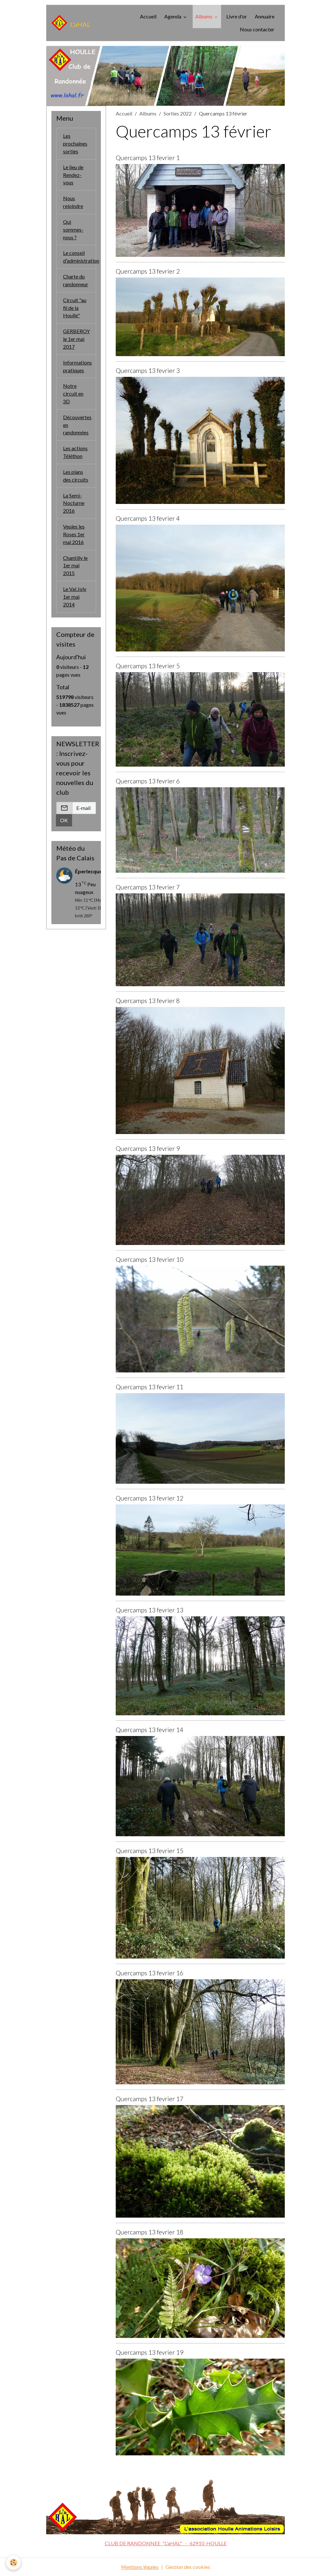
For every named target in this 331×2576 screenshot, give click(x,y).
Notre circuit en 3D (73, 395)
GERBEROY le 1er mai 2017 (76, 340)
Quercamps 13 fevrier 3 (148, 370)
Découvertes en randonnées (77, 426)
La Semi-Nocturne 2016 (73, 505)
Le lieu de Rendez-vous (73, 175)
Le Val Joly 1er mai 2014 (74, 599)
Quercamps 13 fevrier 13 (149, 1610)
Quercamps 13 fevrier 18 (149, 2232)
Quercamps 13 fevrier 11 (149, 1387)
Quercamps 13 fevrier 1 (148, 157)
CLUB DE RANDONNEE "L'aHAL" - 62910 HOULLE (166, 2543)
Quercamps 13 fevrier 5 (148, 666)
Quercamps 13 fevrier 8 (148, 1000)
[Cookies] (13, 2562)
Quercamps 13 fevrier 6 (148, 781)
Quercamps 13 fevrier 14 (149, 1729)
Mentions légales (140, 2567)
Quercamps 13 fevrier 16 (149, 1973)
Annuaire (264, 16)
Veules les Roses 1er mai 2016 (74, 536)
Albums (204, 16)
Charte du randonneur (75, 281)
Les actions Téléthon (75, 454)
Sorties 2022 (178, 113)
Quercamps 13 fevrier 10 (149, 1259)
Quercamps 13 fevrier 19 (149, 2352)
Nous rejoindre (73, 202)
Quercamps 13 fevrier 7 (148, 887)
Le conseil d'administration (79, 257)
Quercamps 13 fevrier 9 (148, 1148)
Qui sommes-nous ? (73, 230)
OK (64, 823)
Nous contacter (257, 29)
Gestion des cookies (188, 2567)
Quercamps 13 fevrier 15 (149, 1850)
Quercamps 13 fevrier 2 (148, 271)
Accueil (148, 16)
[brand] (71, 23)
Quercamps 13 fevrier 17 (149, 2098)
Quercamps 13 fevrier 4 (148, 518)
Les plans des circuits (75, 477)
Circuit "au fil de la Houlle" (74, 308)
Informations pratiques (77, 367)
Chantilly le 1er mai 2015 (75, 567)
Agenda (173, 16)
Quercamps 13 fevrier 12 (149, 1498)
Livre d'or (236, 16)
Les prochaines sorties (75, 143)
